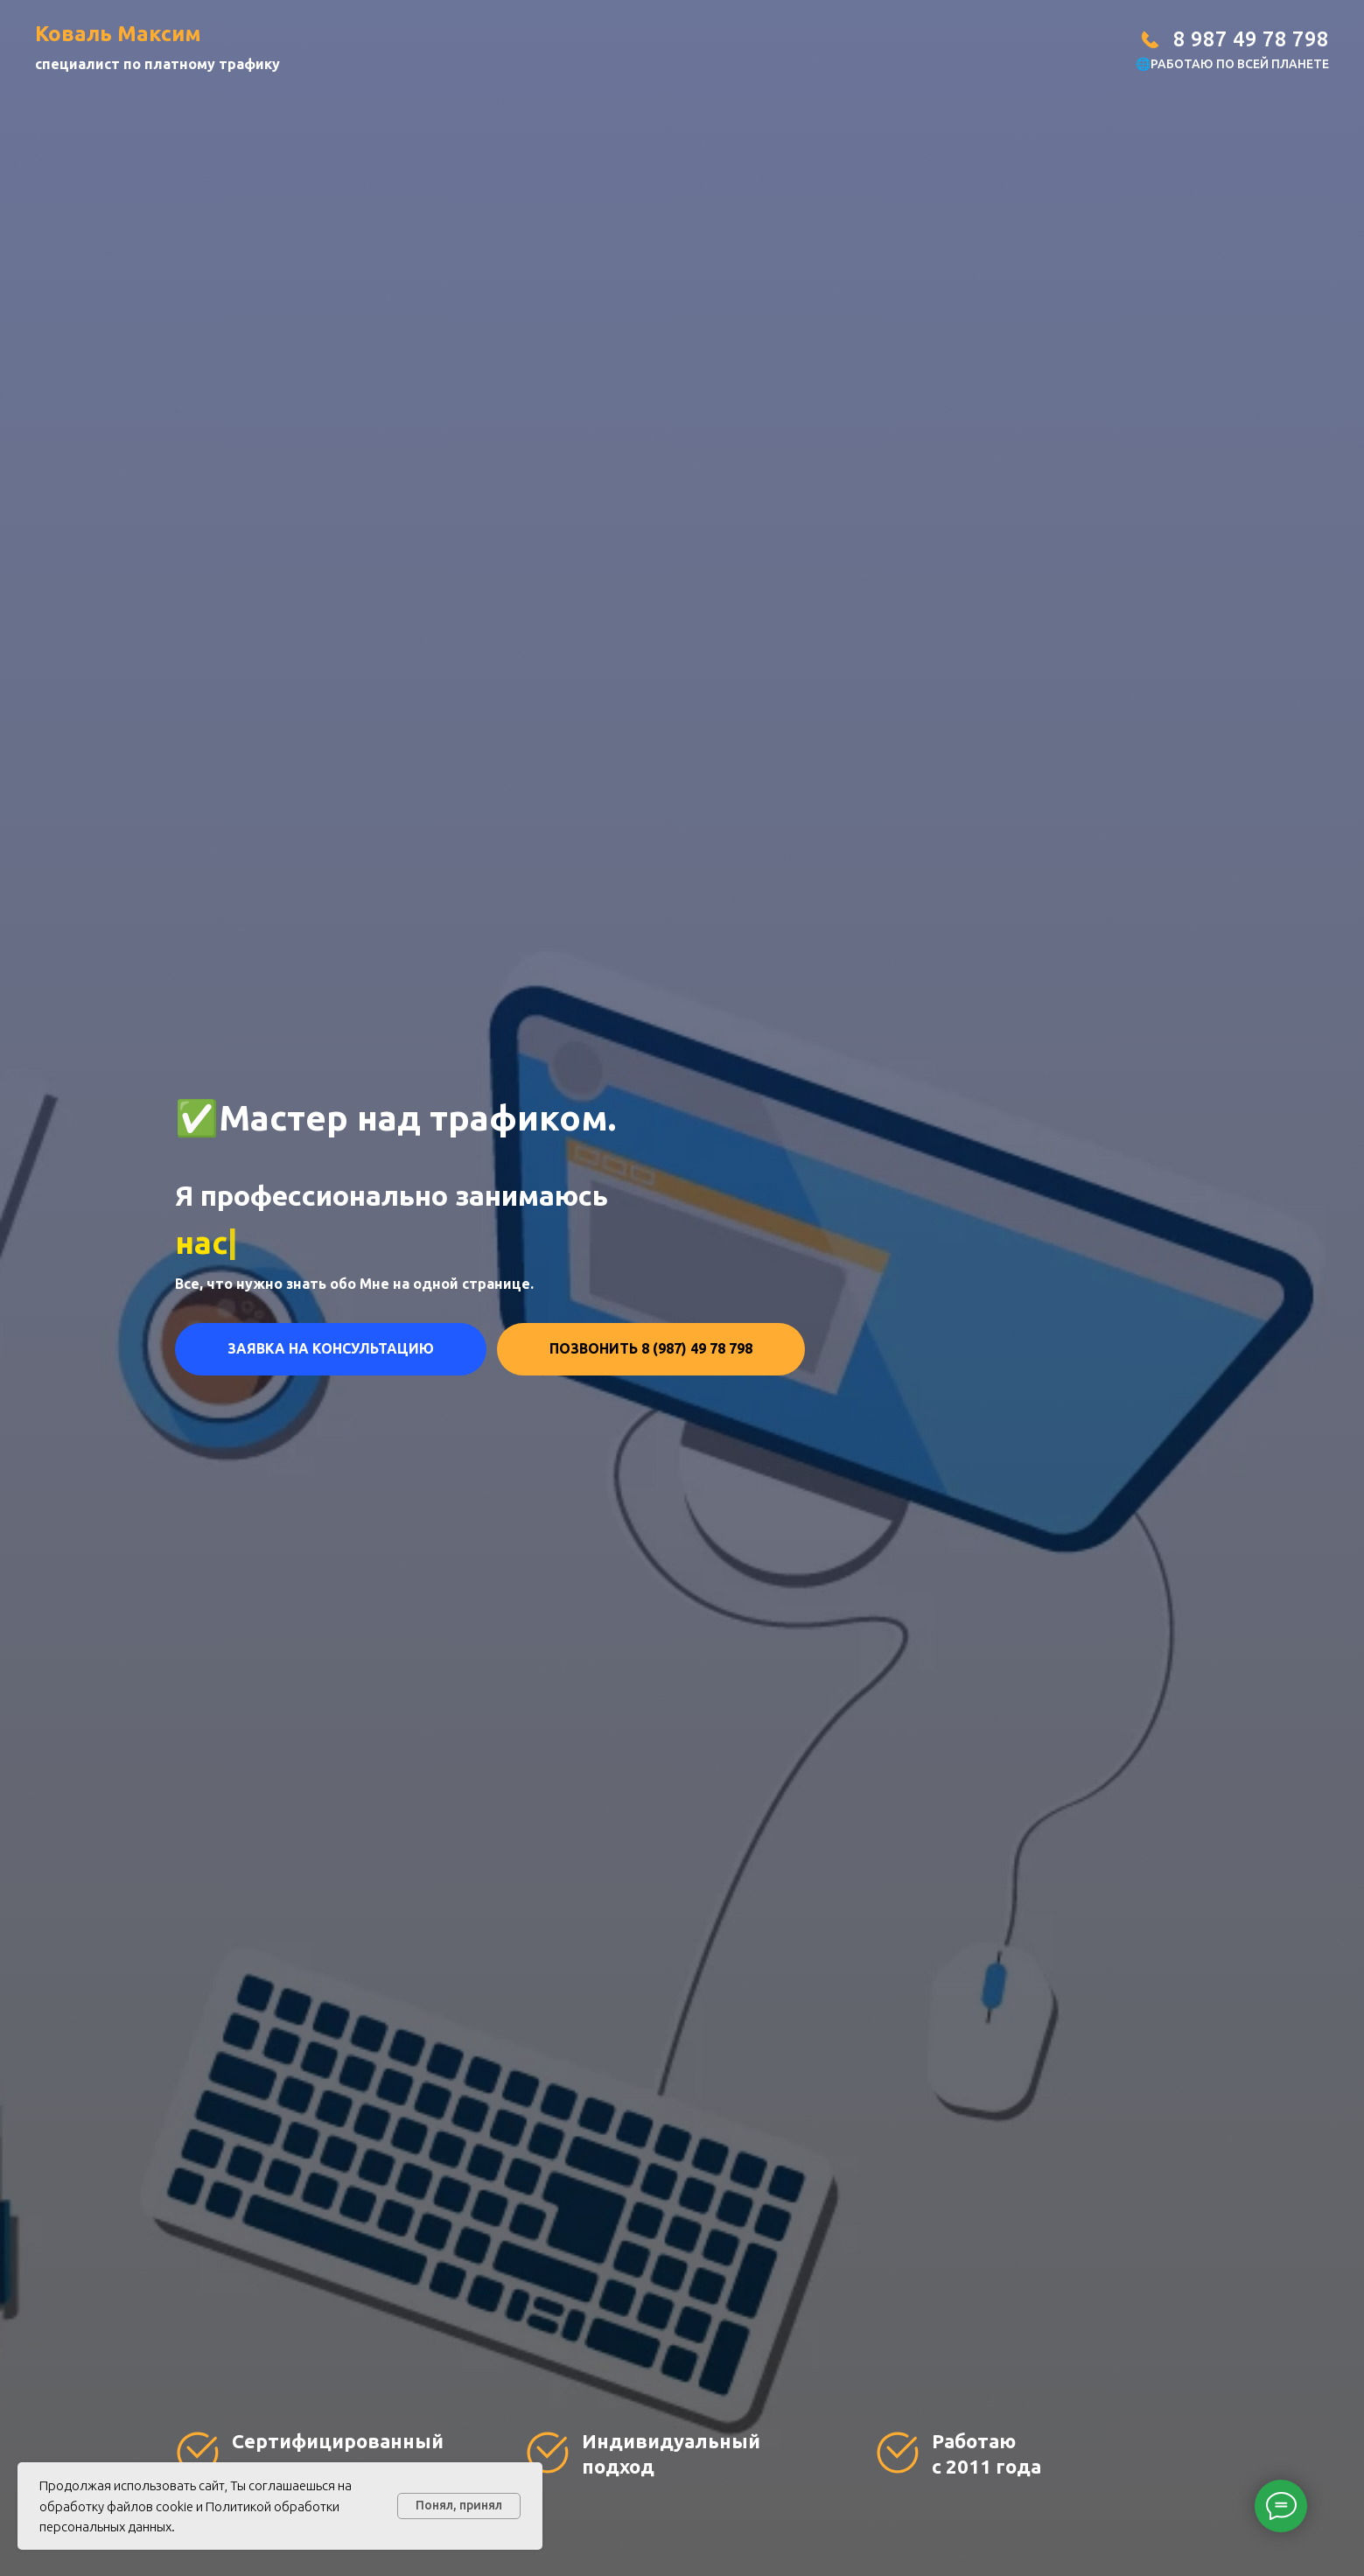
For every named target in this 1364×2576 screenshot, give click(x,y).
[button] (330, 1349)
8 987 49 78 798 (1251, 39)
